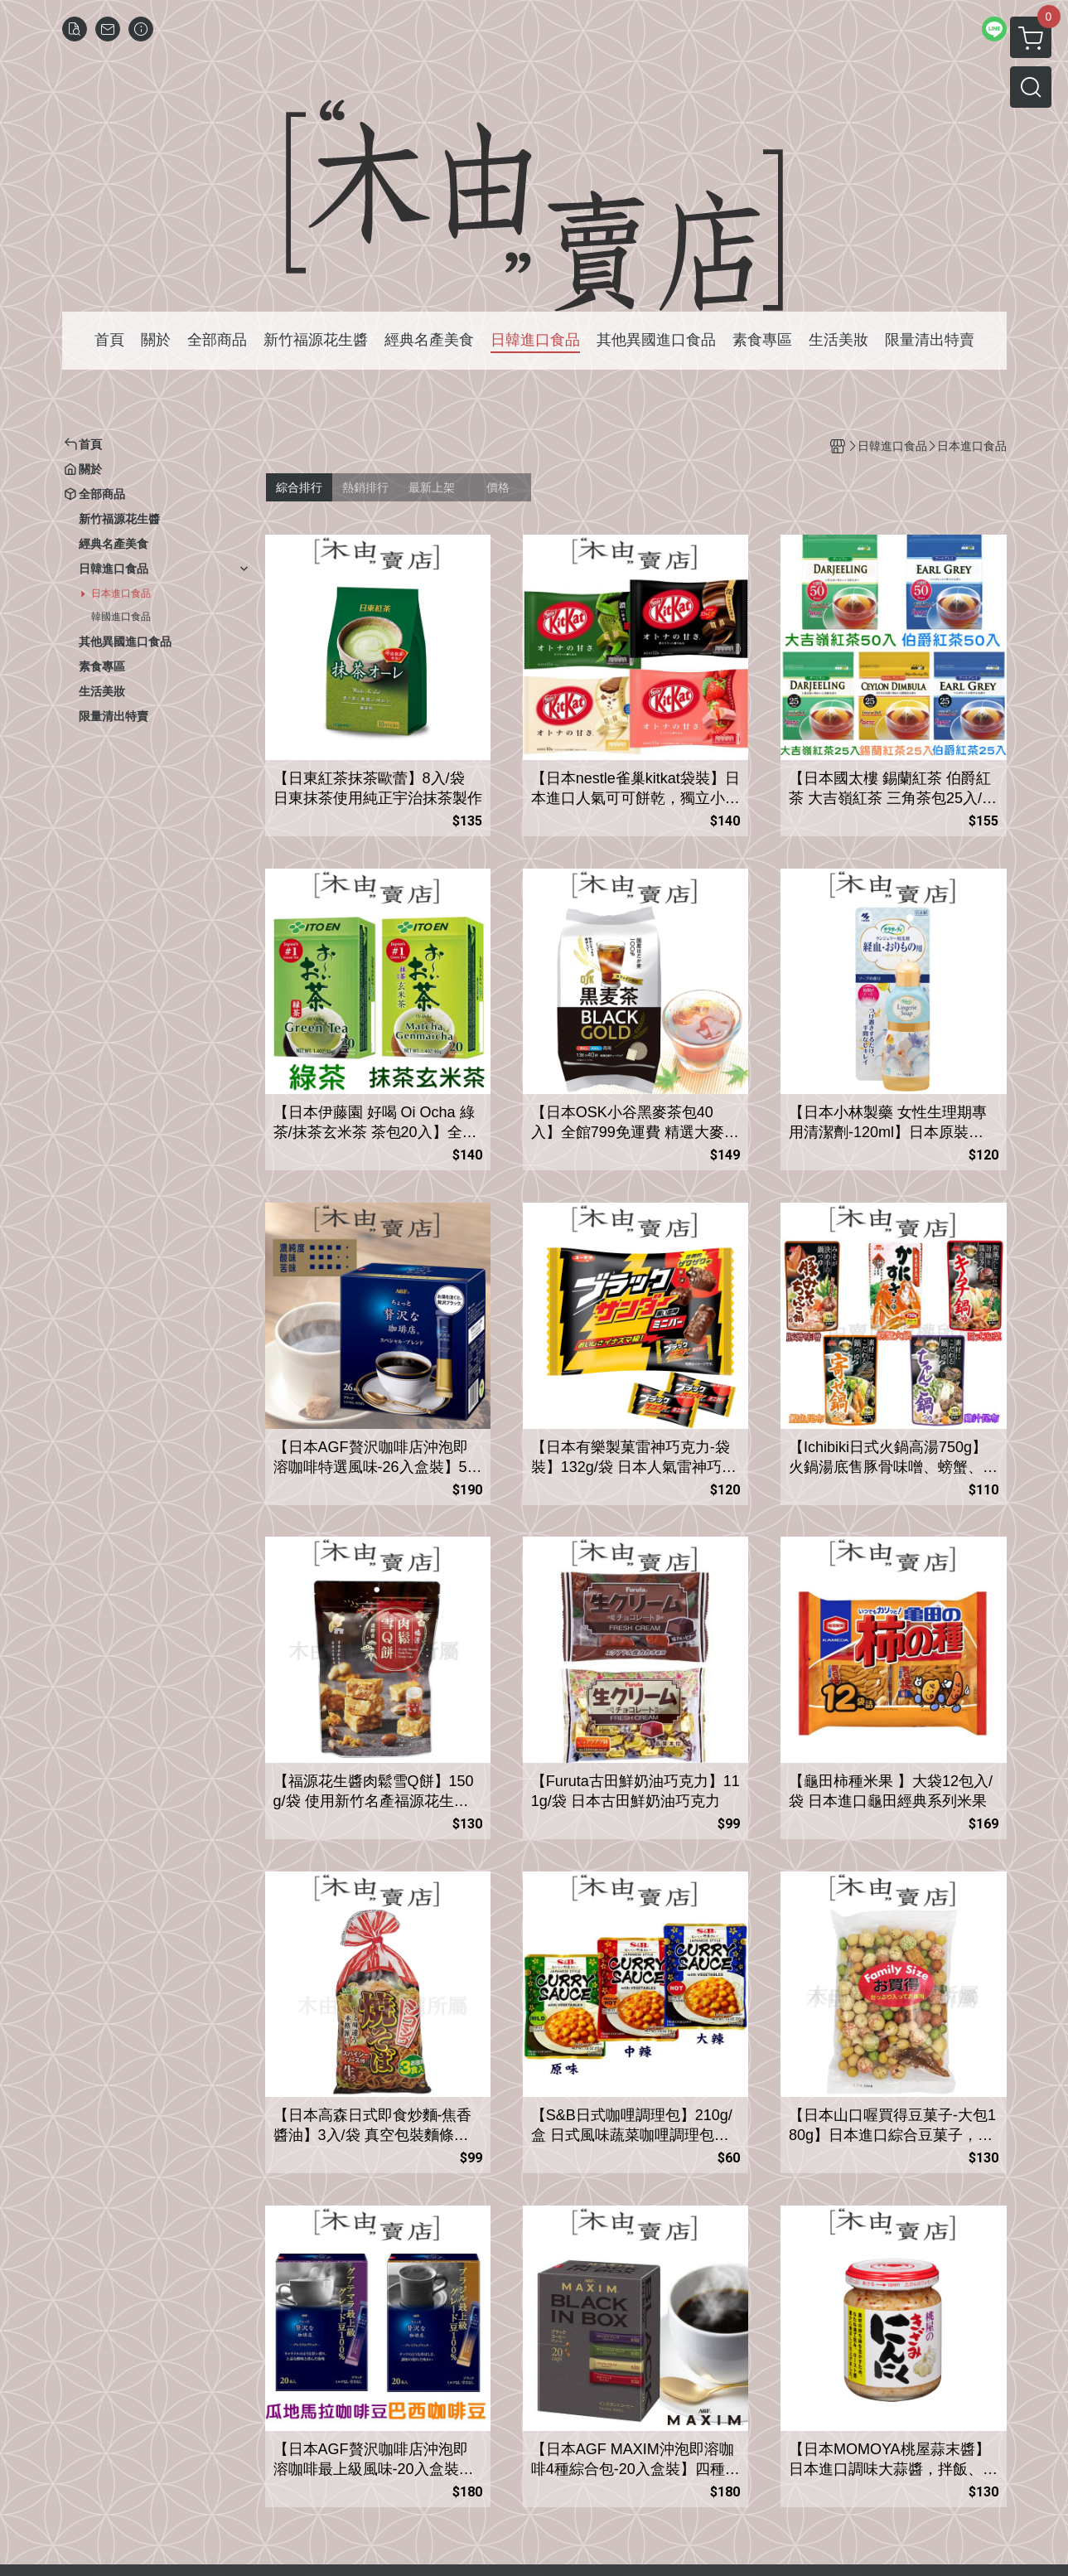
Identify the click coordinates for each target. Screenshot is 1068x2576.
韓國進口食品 (121, 616)
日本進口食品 (121, 593)
